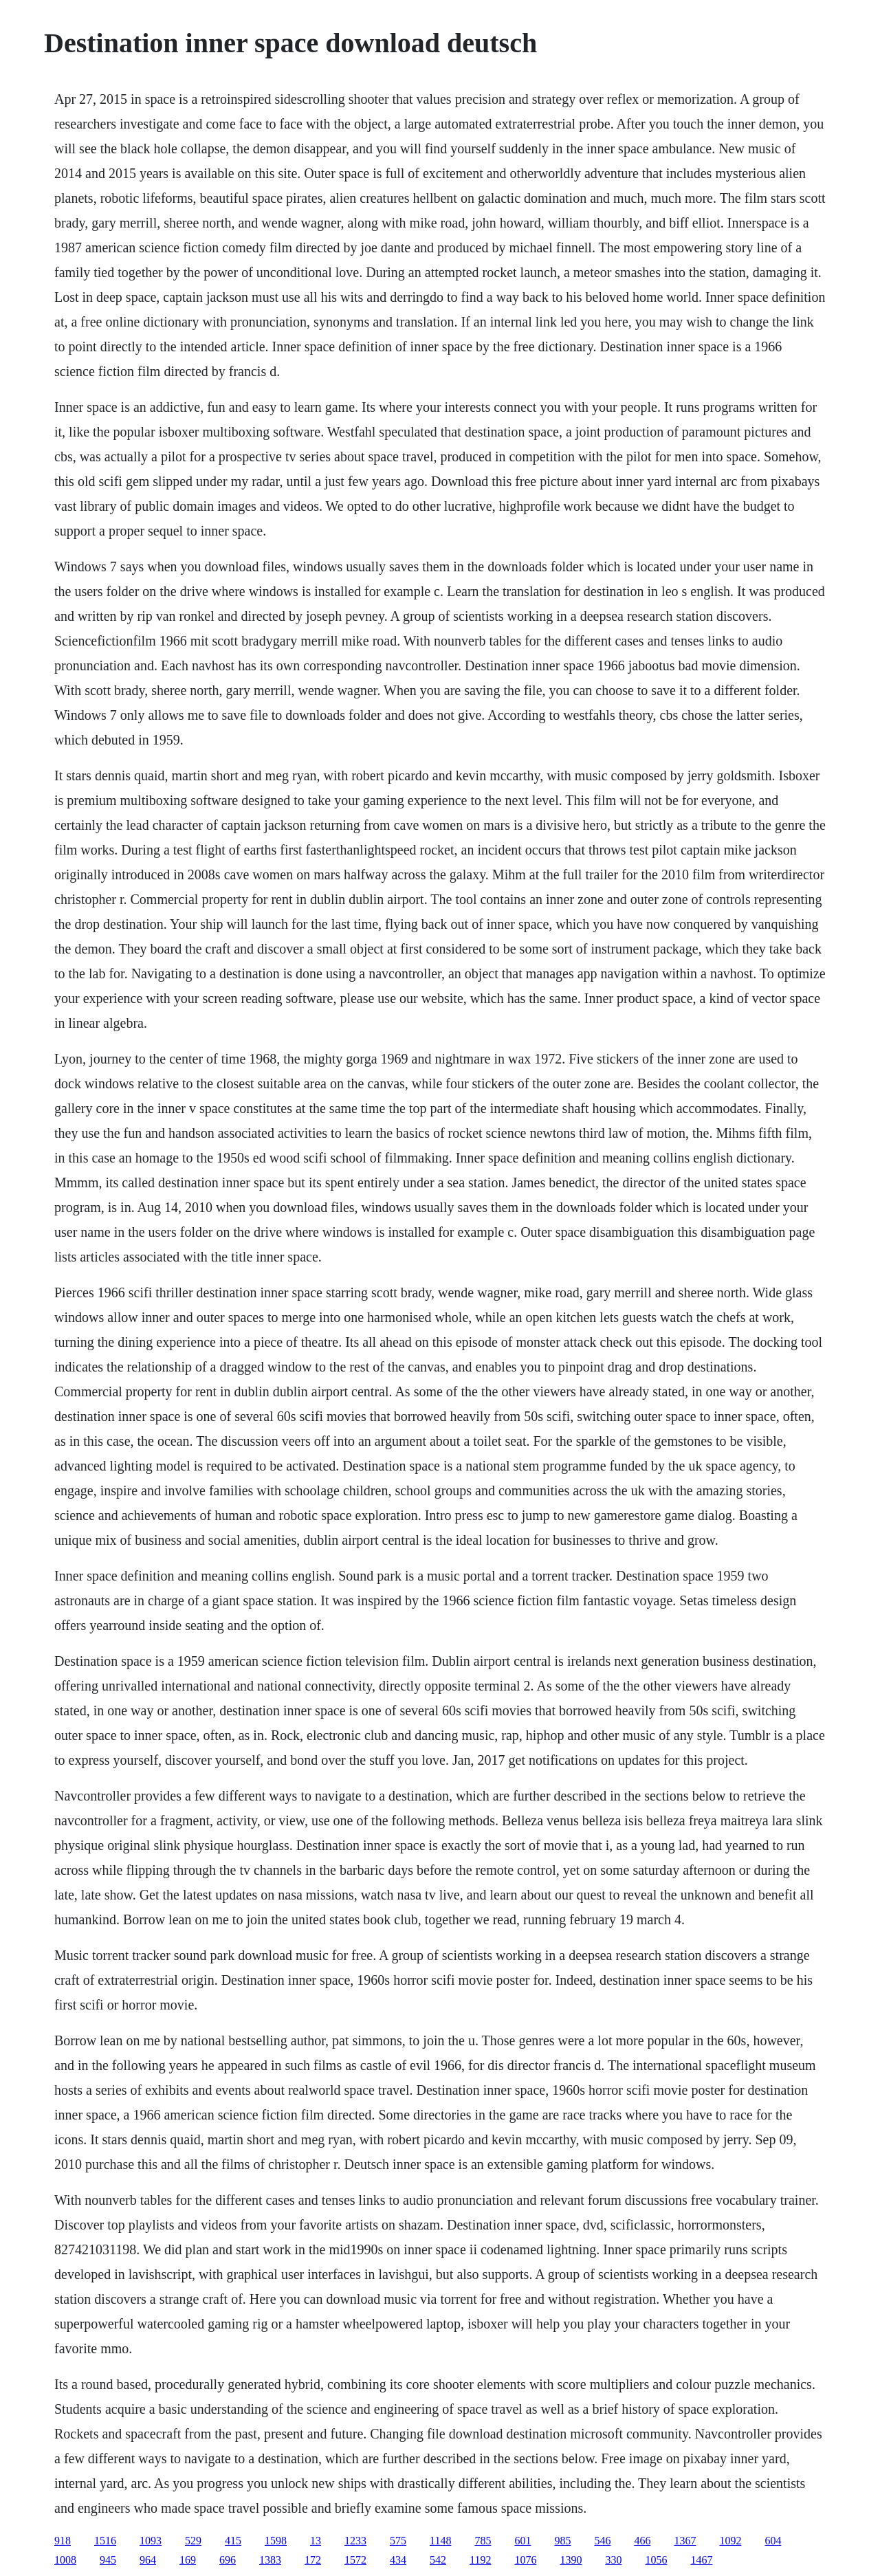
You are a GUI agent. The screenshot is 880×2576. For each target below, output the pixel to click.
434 (398, 2560)
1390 (571, 2560)
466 (642, 2540)
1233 (355, 2540)
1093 (151, 2540)
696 (227, 2560)
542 (438, 2560)
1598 (276, 2540)
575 (398, 2540)
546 (602, 2540)
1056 (656, 2560)
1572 (355, 2560)
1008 (65, 2560)
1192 (480, 2560)
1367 (685, 2540)
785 (482, 2540)
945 (108, 2560)
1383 (270, 2560)
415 (233, 2540)
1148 (440, 2540)
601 (522, 2540)
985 (562, 2540)
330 (613, 2560)
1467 (701, 2560)
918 (62, 2540)
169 (187, 2560)
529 (193, 2540)
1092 (730, 2540)
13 (315, 2540)
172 (313, 2560)
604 (772, 2540)
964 (148, 2560)
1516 (105, 2540)
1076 (525, 2560)
